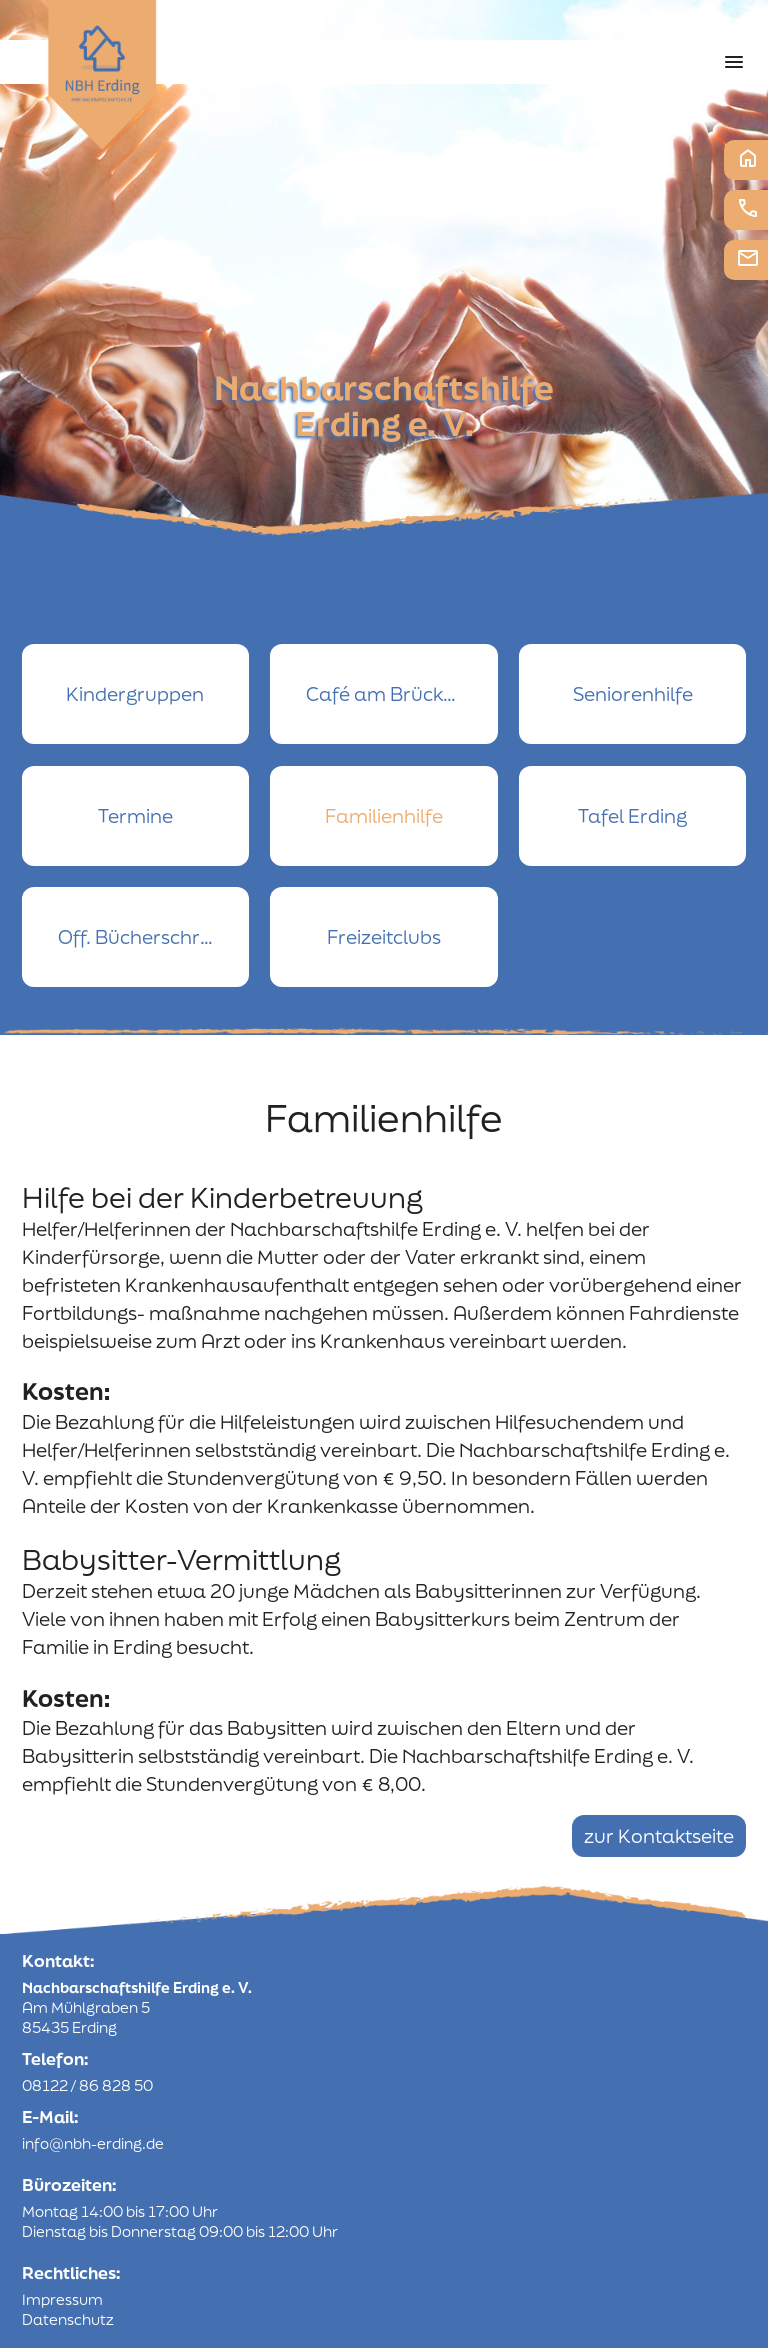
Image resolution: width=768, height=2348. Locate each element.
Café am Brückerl (386, 694)
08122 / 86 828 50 (87, 2085)
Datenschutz (68, 2319)
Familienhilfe (384, 816)
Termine (135, 816)
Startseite (748, 158)
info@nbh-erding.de (93, 2143)
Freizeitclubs (384, 937)
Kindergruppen (135, 694)
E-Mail (748, 258)
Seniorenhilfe (633, 694)
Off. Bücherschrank (146, 937)
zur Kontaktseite (659, 1836)
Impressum (62, 2299)
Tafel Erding (632, 816)
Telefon (748, 208)
